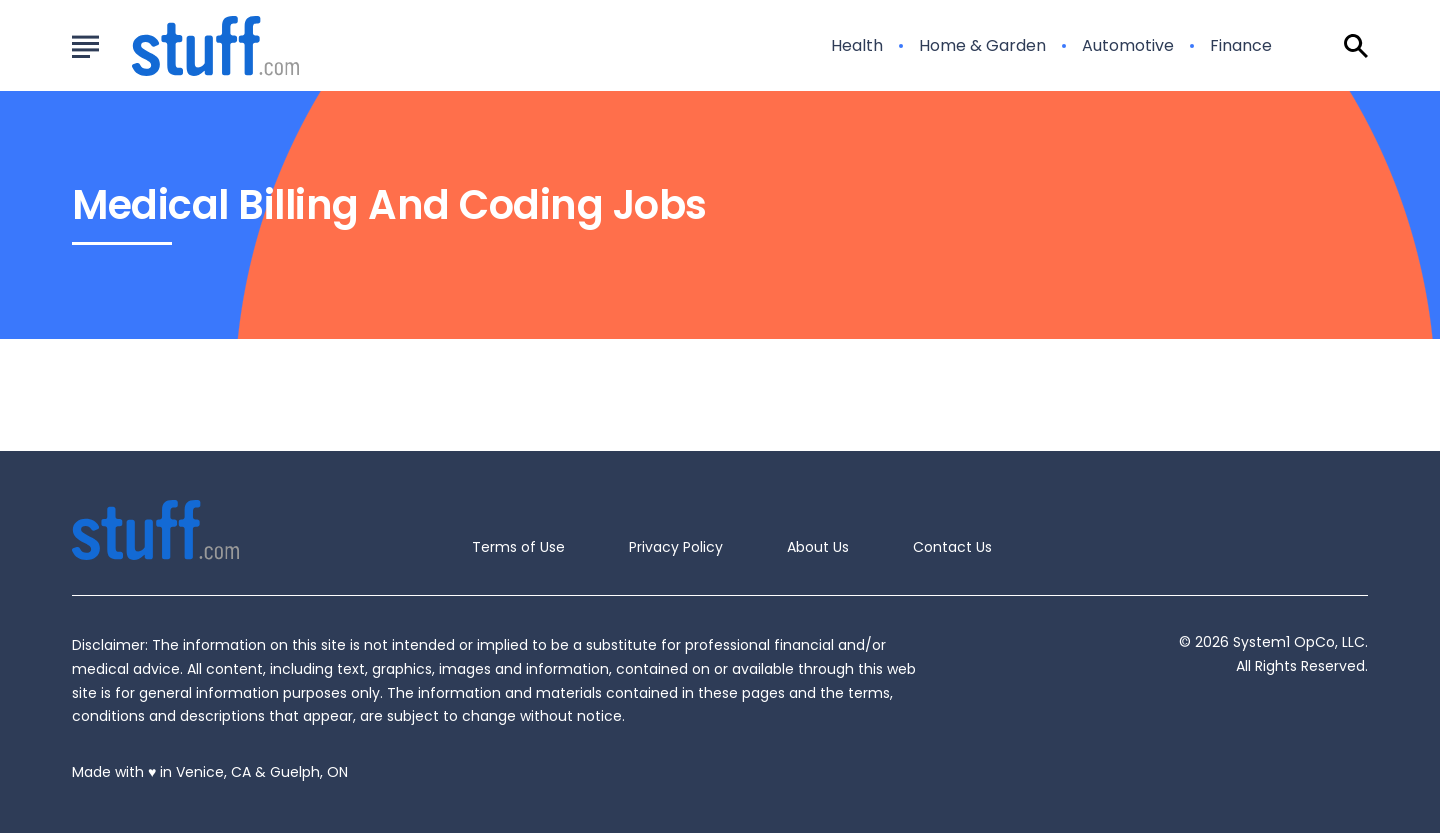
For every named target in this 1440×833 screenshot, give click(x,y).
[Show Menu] (85, 44)
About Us (818, 547)
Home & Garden (982, 46)
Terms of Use (518, 547)
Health (857, 46)
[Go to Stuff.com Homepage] (191, 46)
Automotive (1128, 46)
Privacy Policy (676, 547)
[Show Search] (1356, 46)
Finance (1241, 46)
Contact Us (952, 547)
